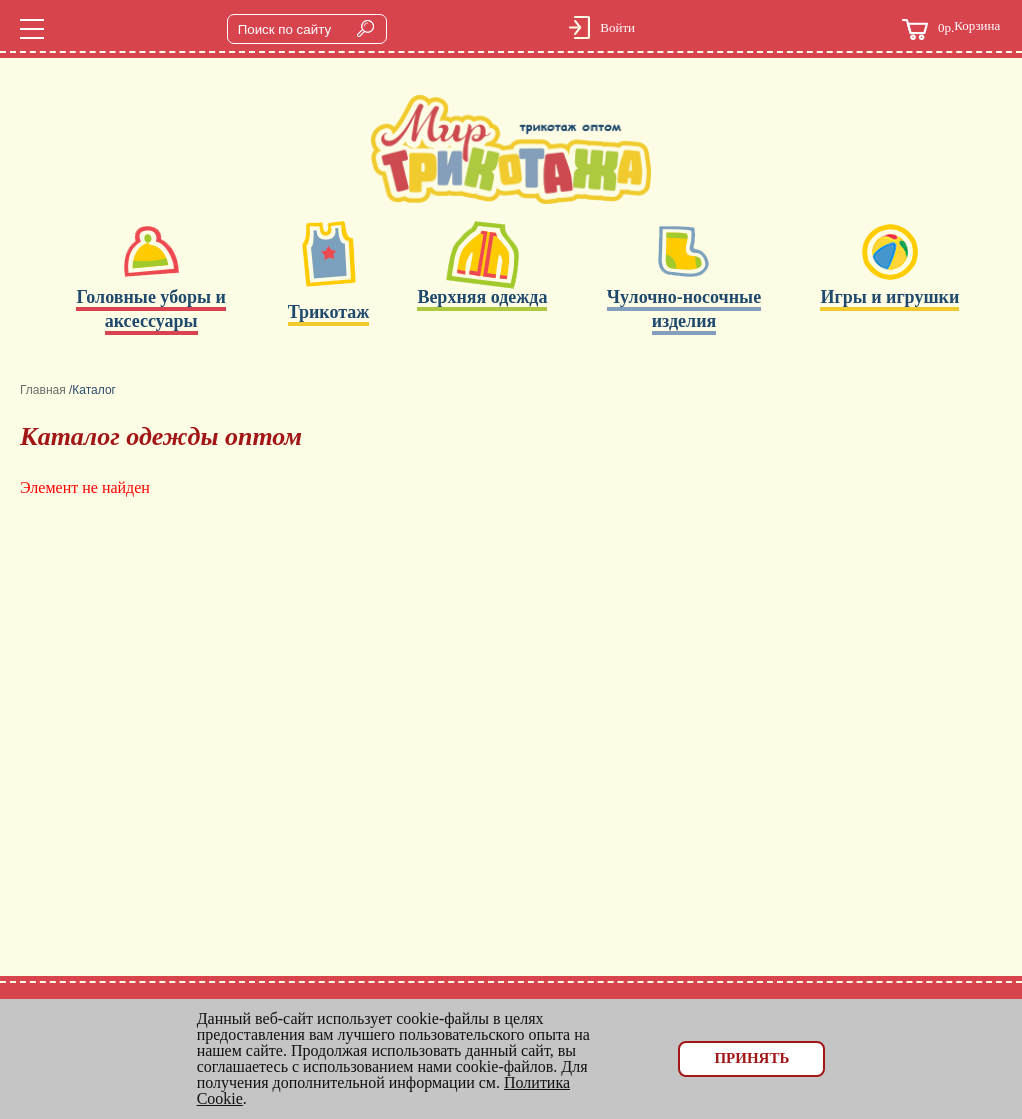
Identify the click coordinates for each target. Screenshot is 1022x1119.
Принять (751, 1058)
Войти (617, 27)
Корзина (951, 29)
